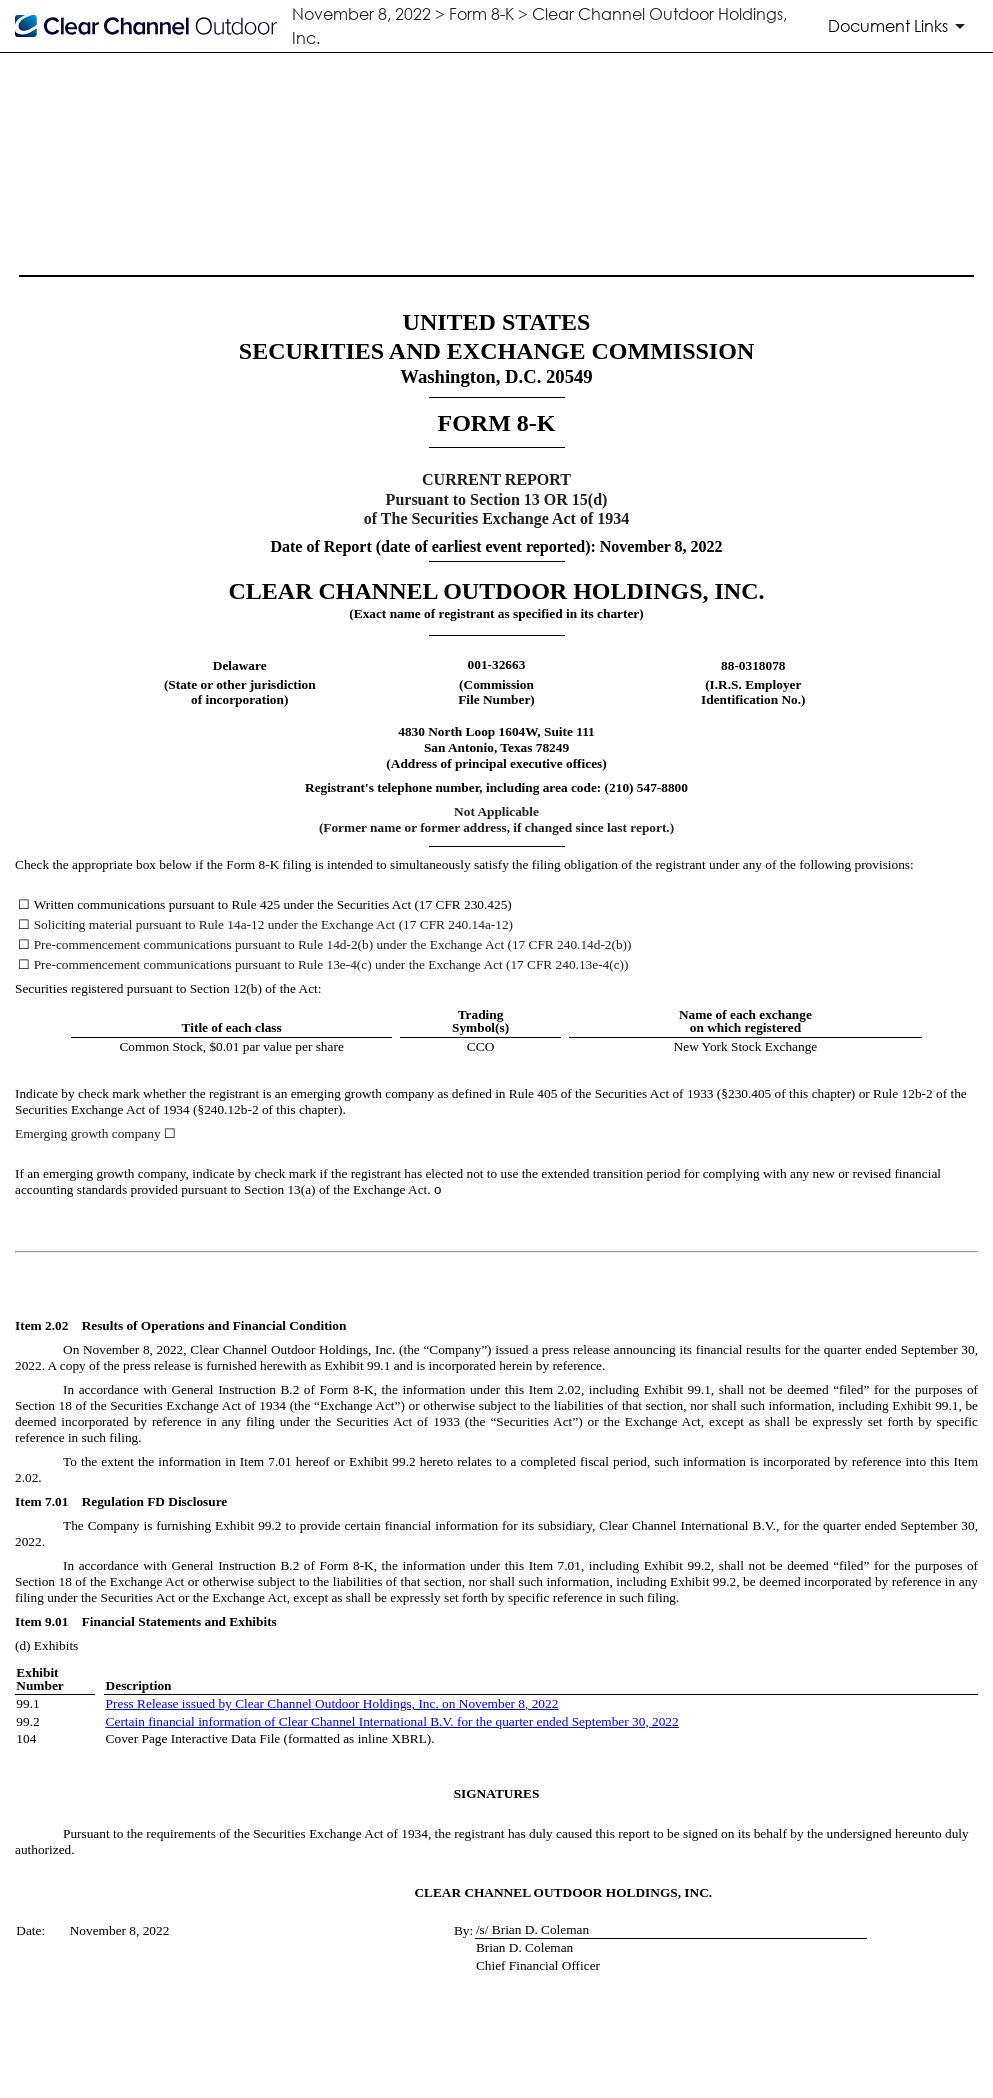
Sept (584, 1721)
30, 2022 (654, 1721)
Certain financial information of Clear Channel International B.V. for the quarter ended (339, 1721)
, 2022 (541, 1703)
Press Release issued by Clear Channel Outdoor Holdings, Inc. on (282, 1703)
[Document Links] (900, 26)
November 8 (492, 1703)
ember (611, 1721)
